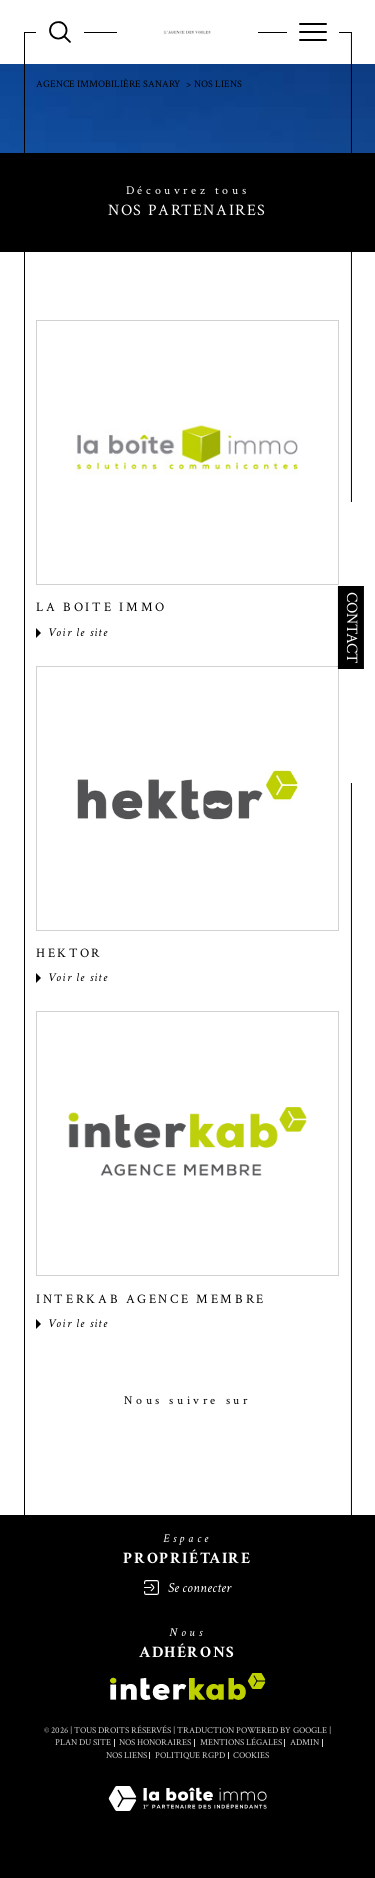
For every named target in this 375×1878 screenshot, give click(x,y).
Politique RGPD (190, 1755)
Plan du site (83, 1742)
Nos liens (126, 1755)
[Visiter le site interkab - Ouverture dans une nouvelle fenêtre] (188, 1686)
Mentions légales (241, 1742)
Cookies (251, 1755)
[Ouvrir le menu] (313, 32)
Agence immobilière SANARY (108, 84)
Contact (352, 627)
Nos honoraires (155, 1742)
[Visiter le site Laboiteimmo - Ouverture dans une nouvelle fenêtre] (187, 1819)
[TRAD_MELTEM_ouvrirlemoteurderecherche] (60, 32)
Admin (304, 1742)
